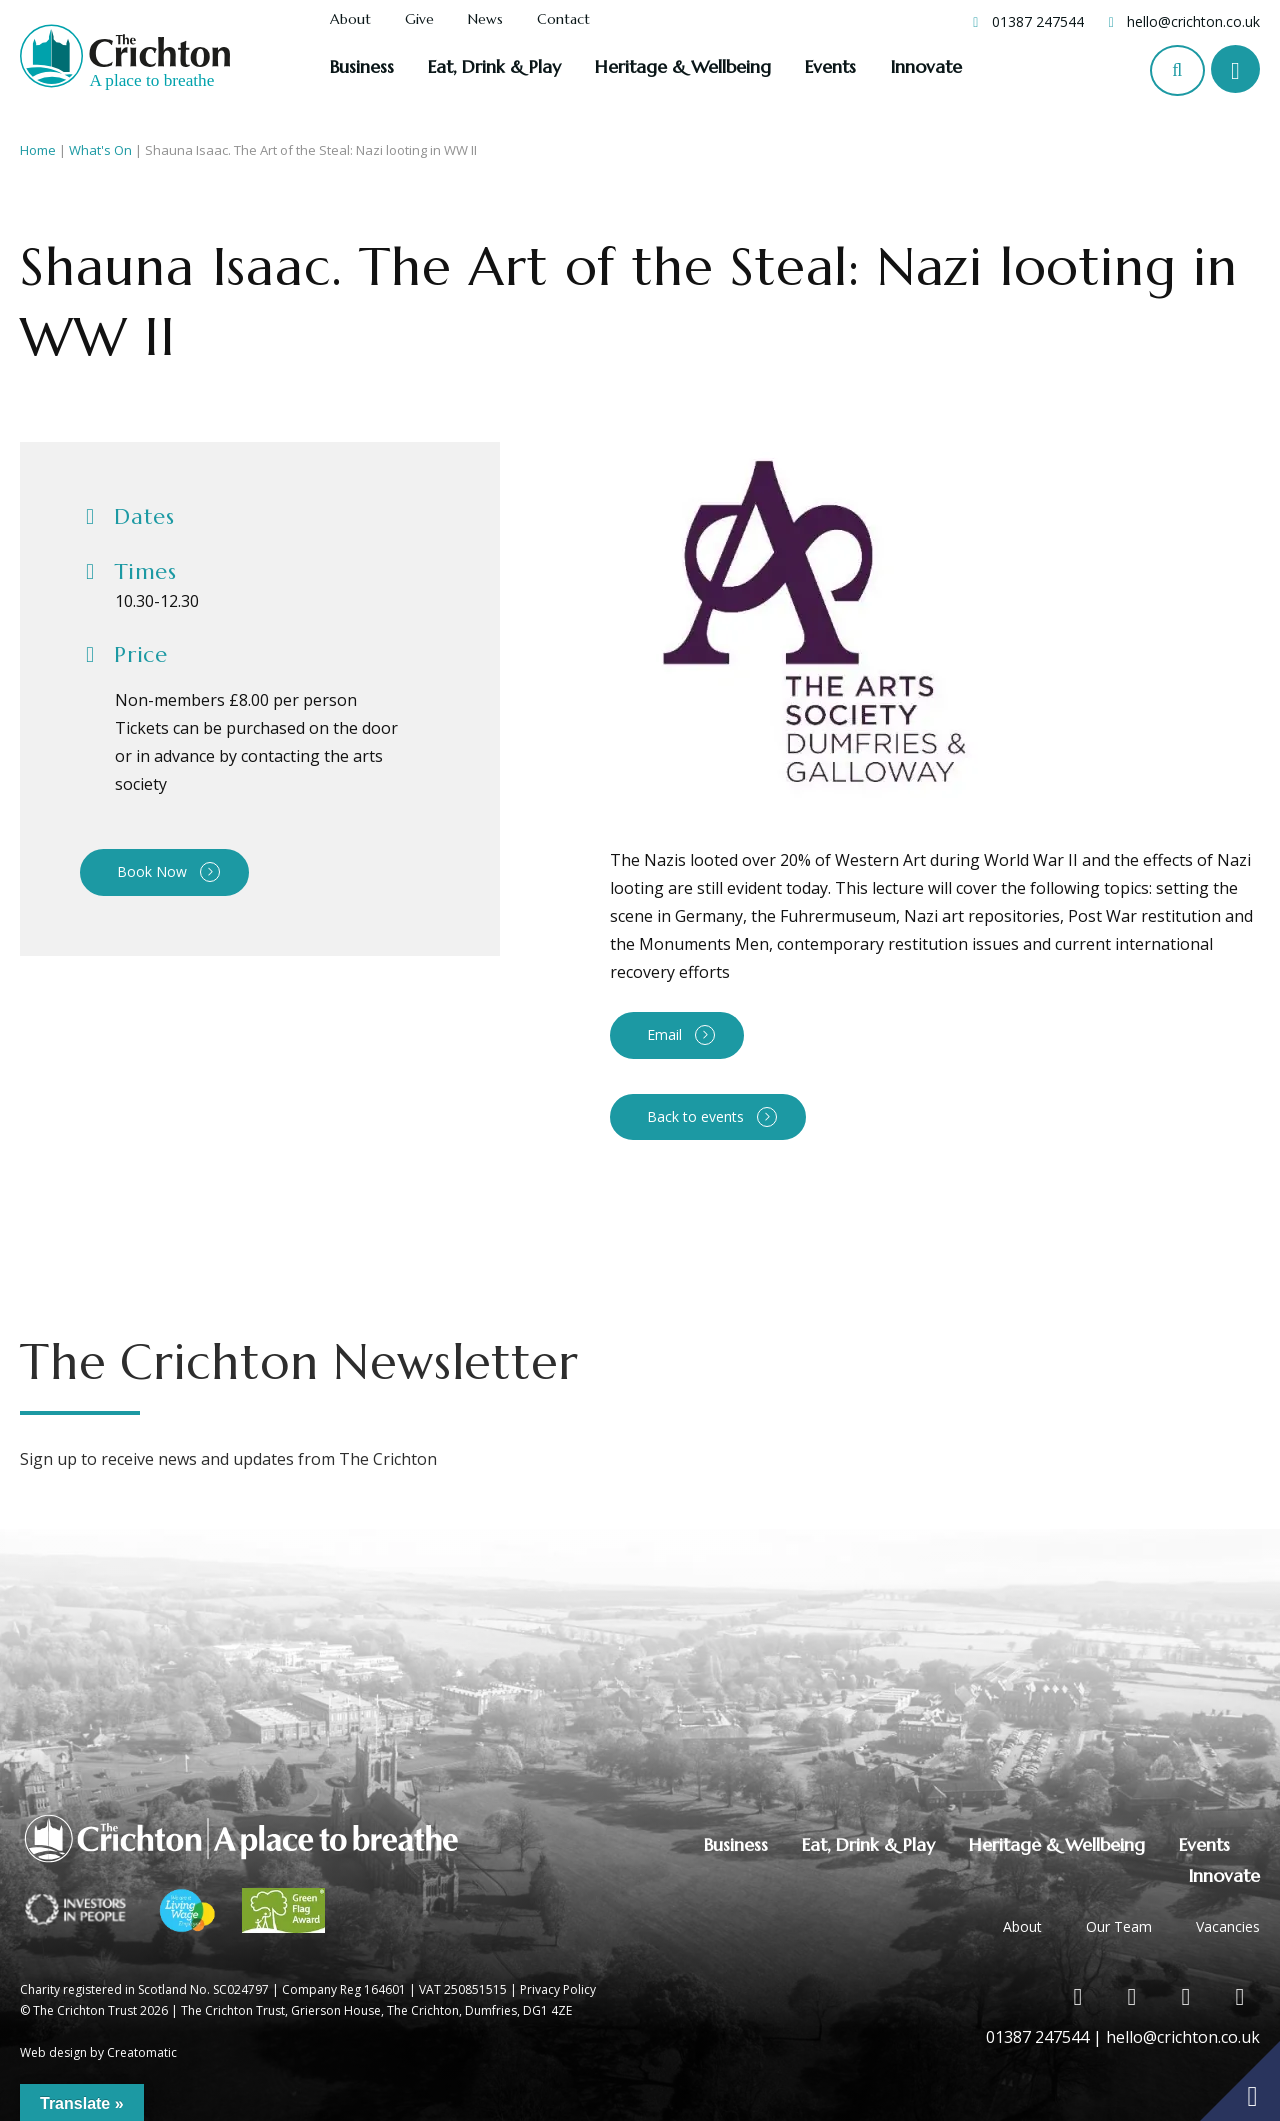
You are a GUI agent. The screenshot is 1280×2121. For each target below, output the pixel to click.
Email (664, 1034)
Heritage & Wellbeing (683, 66)
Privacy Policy (558, 1989)
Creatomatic (142, 2052)
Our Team (1119, 1926)
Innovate (926, 66)
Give (419, 20)
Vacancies (1228, 1926)
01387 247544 (1038, 21)
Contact (563, 20)
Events (830, 66)
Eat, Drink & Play (494, 66)
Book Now (152, 871)
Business (362, 66)
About (350, 20)
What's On (100, 150)
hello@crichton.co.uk (1193, 21)
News (485, 20)
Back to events (695, 1116)
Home (38, 150)
